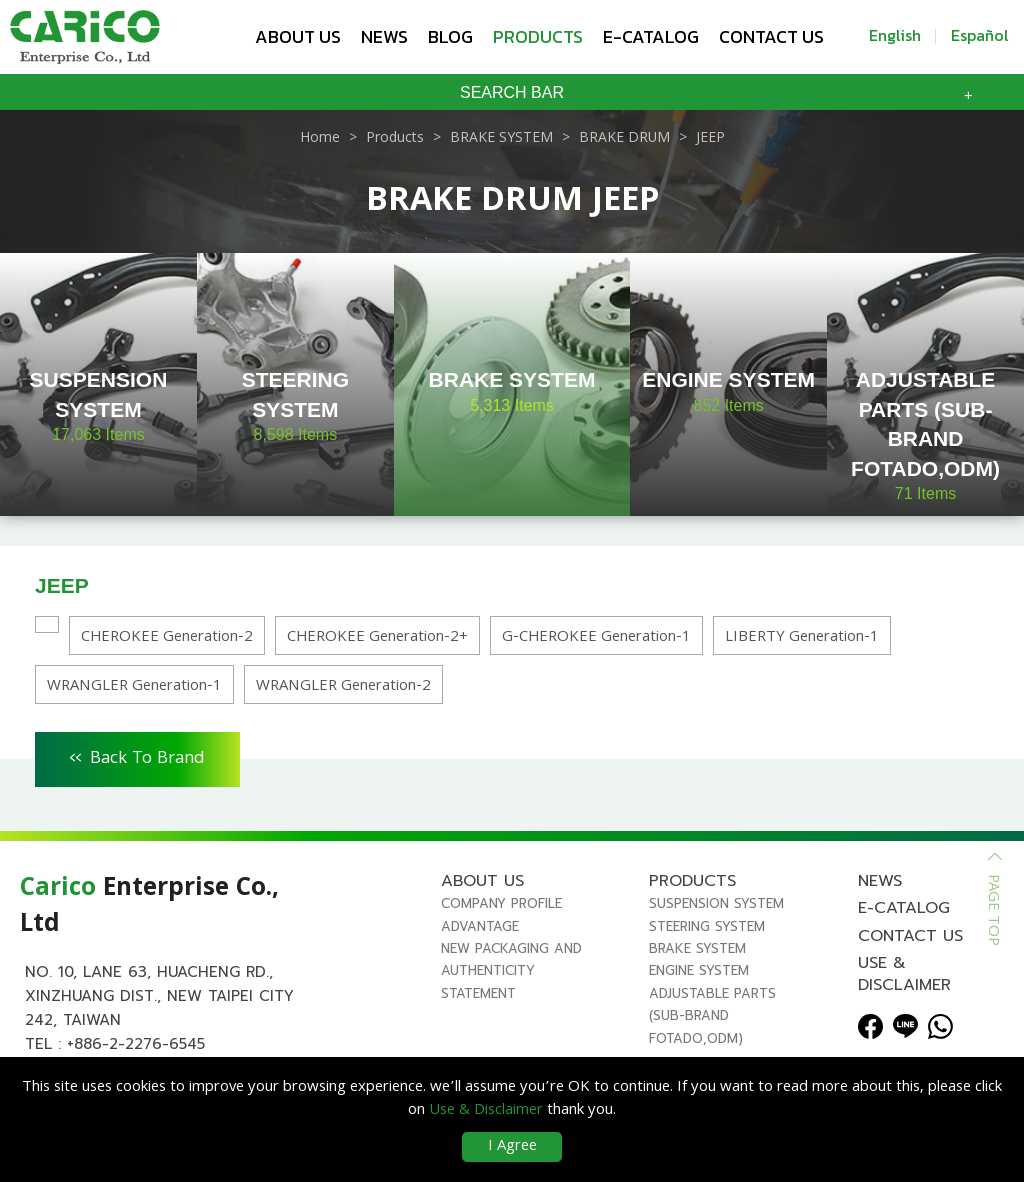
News (384, 36)
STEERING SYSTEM (707, 926)
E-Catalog (651, 36)
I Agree (512, 1147)
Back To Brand (137, 756)
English (895, 35)
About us (298, 36)
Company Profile (501, 903)
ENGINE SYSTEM (699, 970)
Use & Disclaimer (904, 974)
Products (538, 36)
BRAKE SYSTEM (697, 948)
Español (980, 35)
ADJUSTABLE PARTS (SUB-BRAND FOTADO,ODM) (712, 1016)
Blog (450, 36)
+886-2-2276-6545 (136, 1044)
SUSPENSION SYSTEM (716, 903)
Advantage (480, 926)
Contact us (771, 36)
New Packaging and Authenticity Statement (511, 971)
